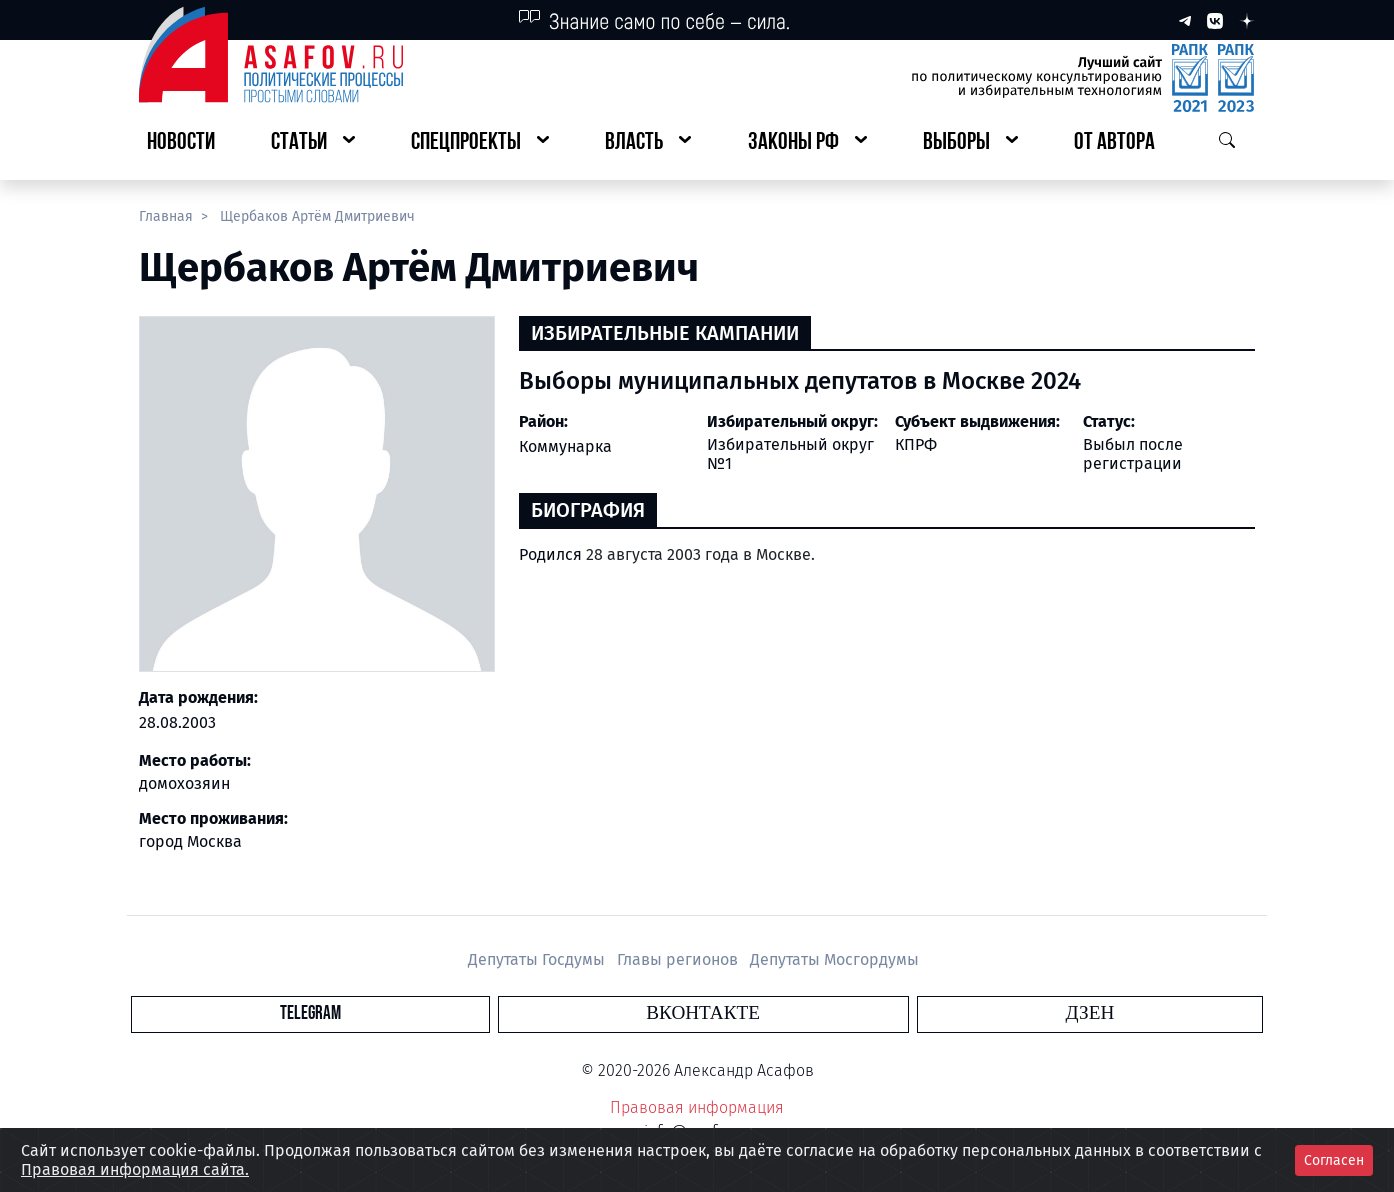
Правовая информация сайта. (135, 1169)
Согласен (1334, 1160)
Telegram (581, 1013)
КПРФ (916, 444)
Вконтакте (703, 1013)
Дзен (818, 1013)
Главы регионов (679, 959)
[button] (313, 143)
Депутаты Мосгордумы (834, 959)
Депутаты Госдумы (538, 959)
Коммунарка (565, 446)
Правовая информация (697, 1107)
